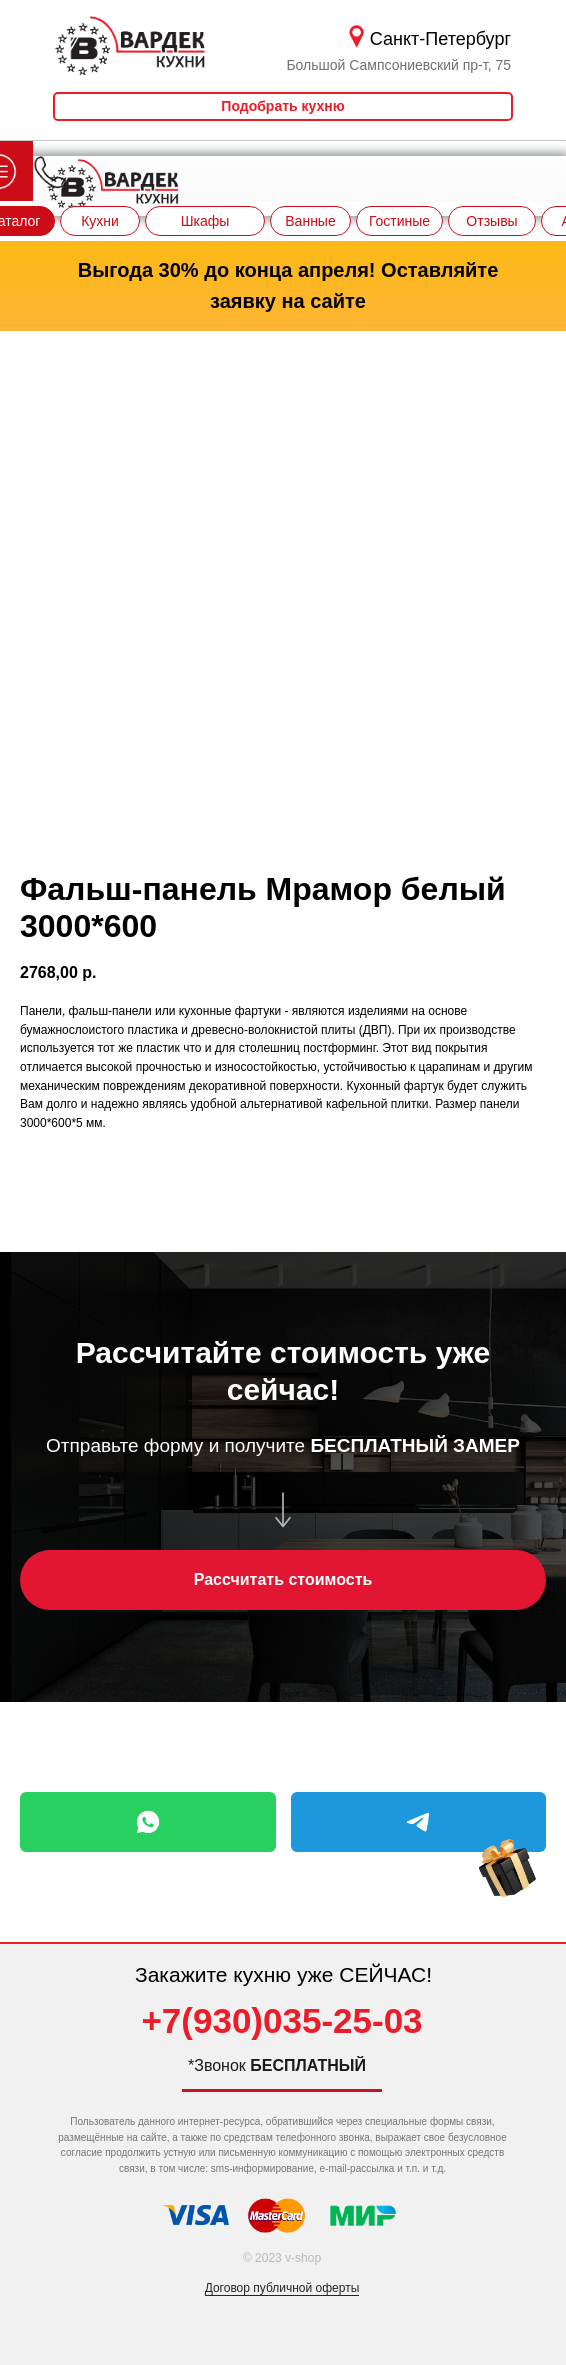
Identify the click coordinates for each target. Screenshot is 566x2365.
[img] (507, 1888)
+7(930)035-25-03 (281, 2020)
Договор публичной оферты (282, 2288)
